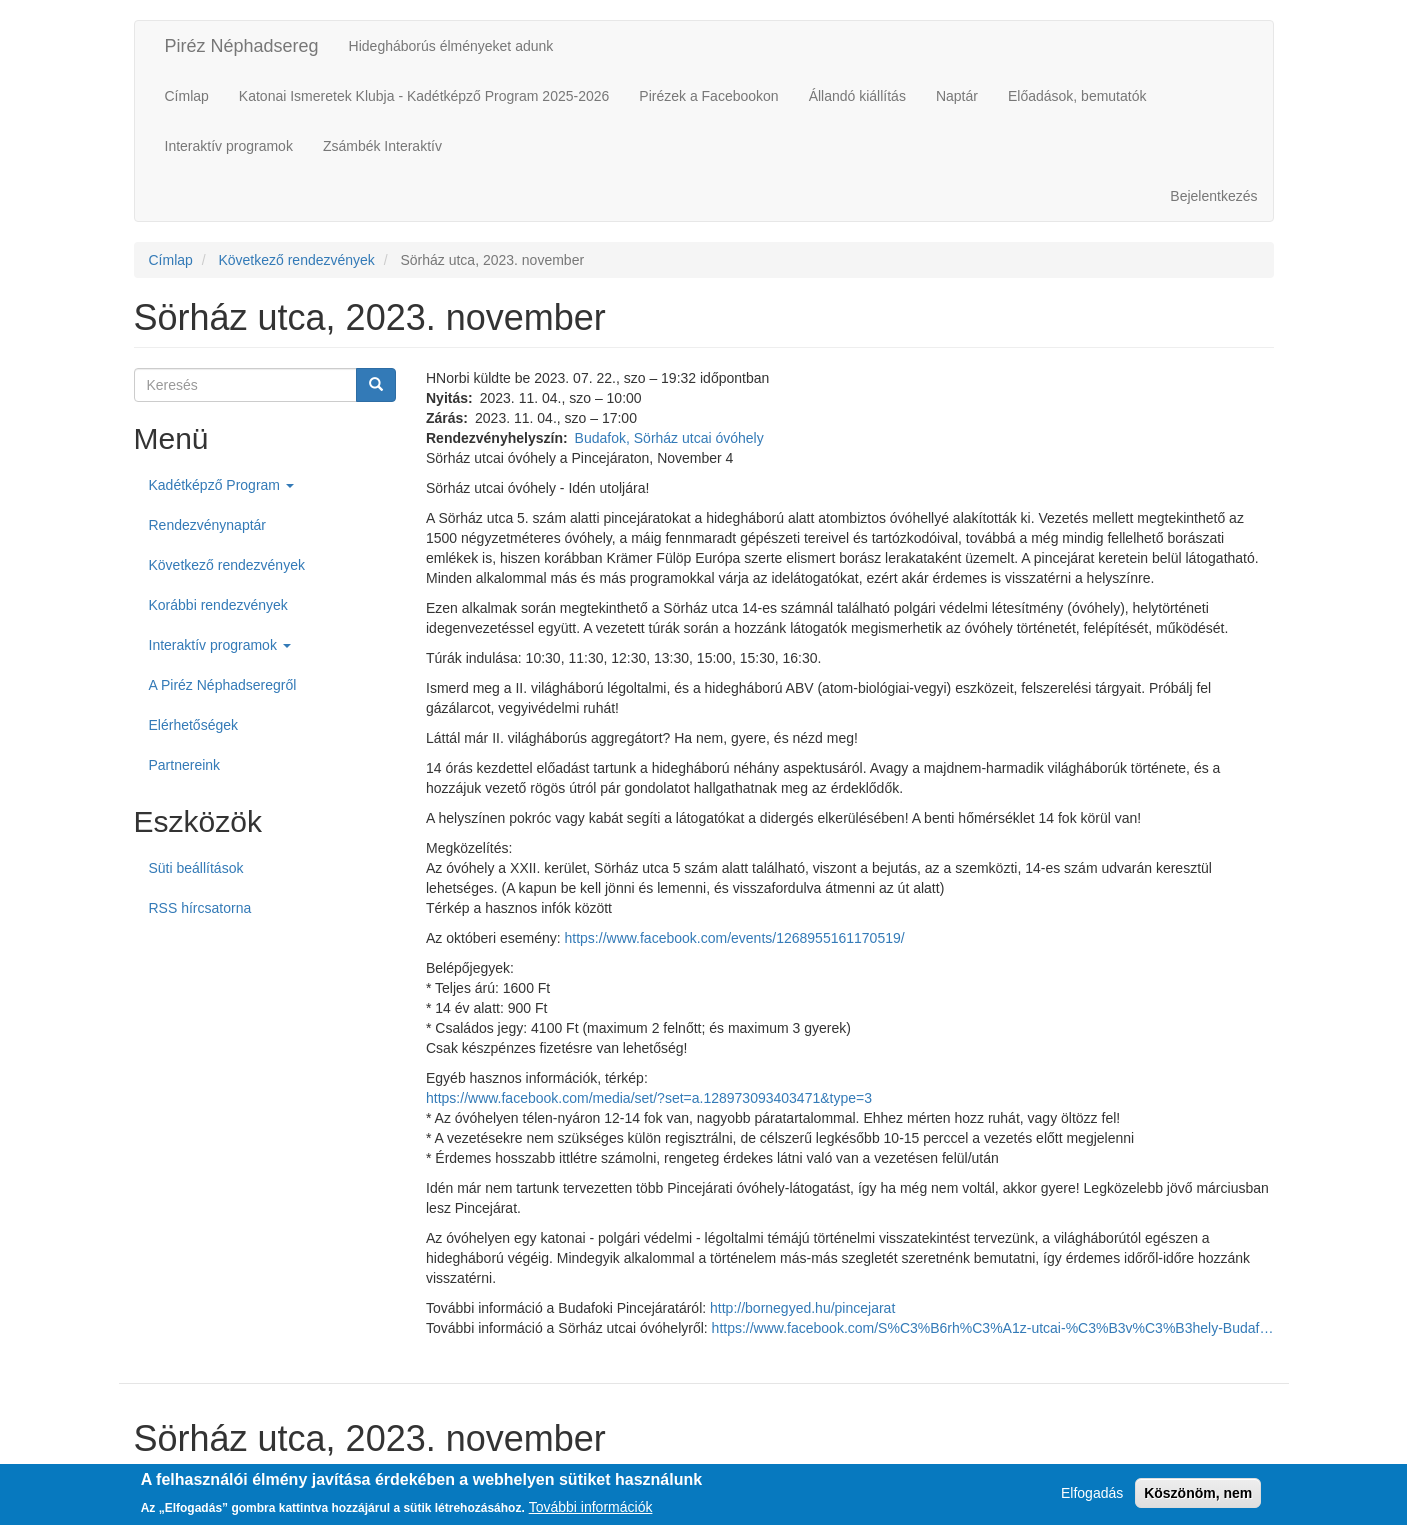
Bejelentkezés (1213, 196)
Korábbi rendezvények (218, 605)
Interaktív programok (229, 146)
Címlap (187, 96)
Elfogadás (1092, 1497)
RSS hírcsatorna (200, 908)
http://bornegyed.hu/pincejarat (802, 1308)
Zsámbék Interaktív (382, 146)
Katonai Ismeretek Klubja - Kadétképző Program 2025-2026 (424, 96)
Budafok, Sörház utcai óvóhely (669, 438)
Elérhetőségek (194, 725)
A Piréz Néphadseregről (223, 685)
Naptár (957, 96)
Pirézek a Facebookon (708, 96)
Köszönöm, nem (1198, 1497)
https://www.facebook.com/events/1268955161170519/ (735, 938)
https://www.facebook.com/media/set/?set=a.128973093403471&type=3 (649, 1098)
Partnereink (185, 765)
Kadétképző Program (221, 485)
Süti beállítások (196, 868)
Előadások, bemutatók (1077, 96)
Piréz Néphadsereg (242, 46)
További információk (591, 1510)
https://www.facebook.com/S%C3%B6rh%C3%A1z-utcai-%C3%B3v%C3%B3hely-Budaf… (993, 1328)
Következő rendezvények (296, 260)
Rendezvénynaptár (208, 525)
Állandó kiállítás (857, 96)
